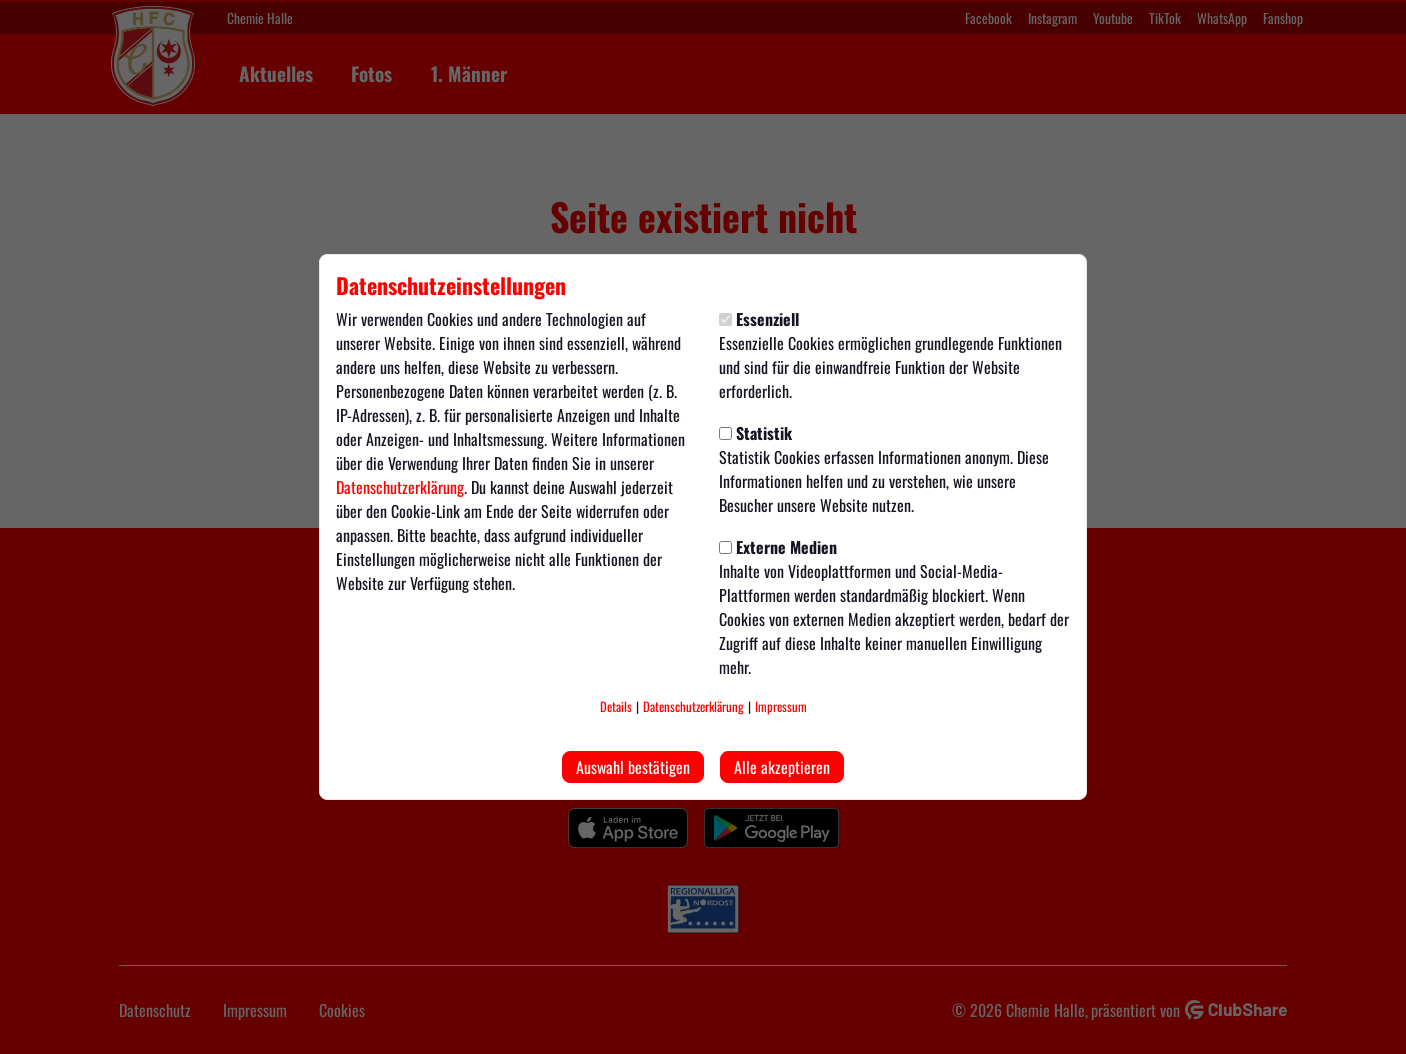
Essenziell (759, 319)
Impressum (781, 706)
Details (616, 706)
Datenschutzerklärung (400, 487)
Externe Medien (778, 547)
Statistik (755, 433)
